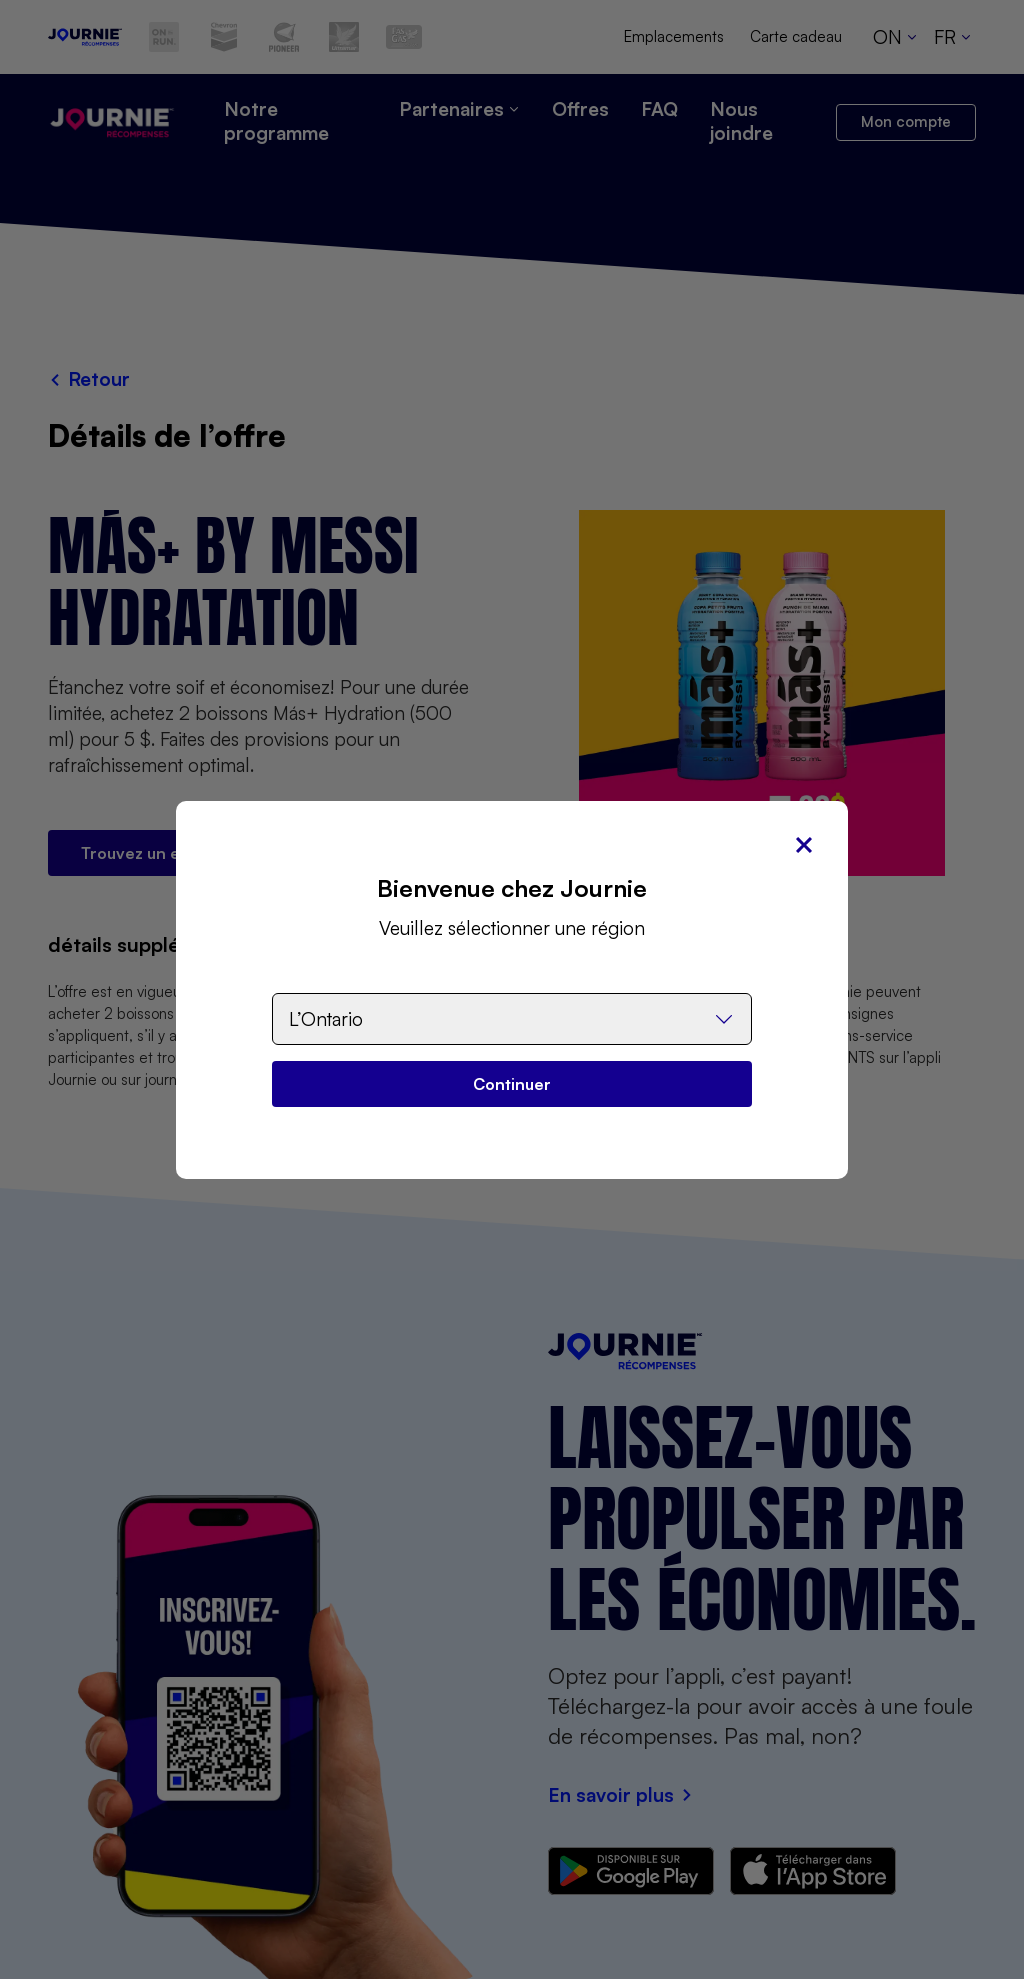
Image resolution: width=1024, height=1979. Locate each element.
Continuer (512, 1084)
